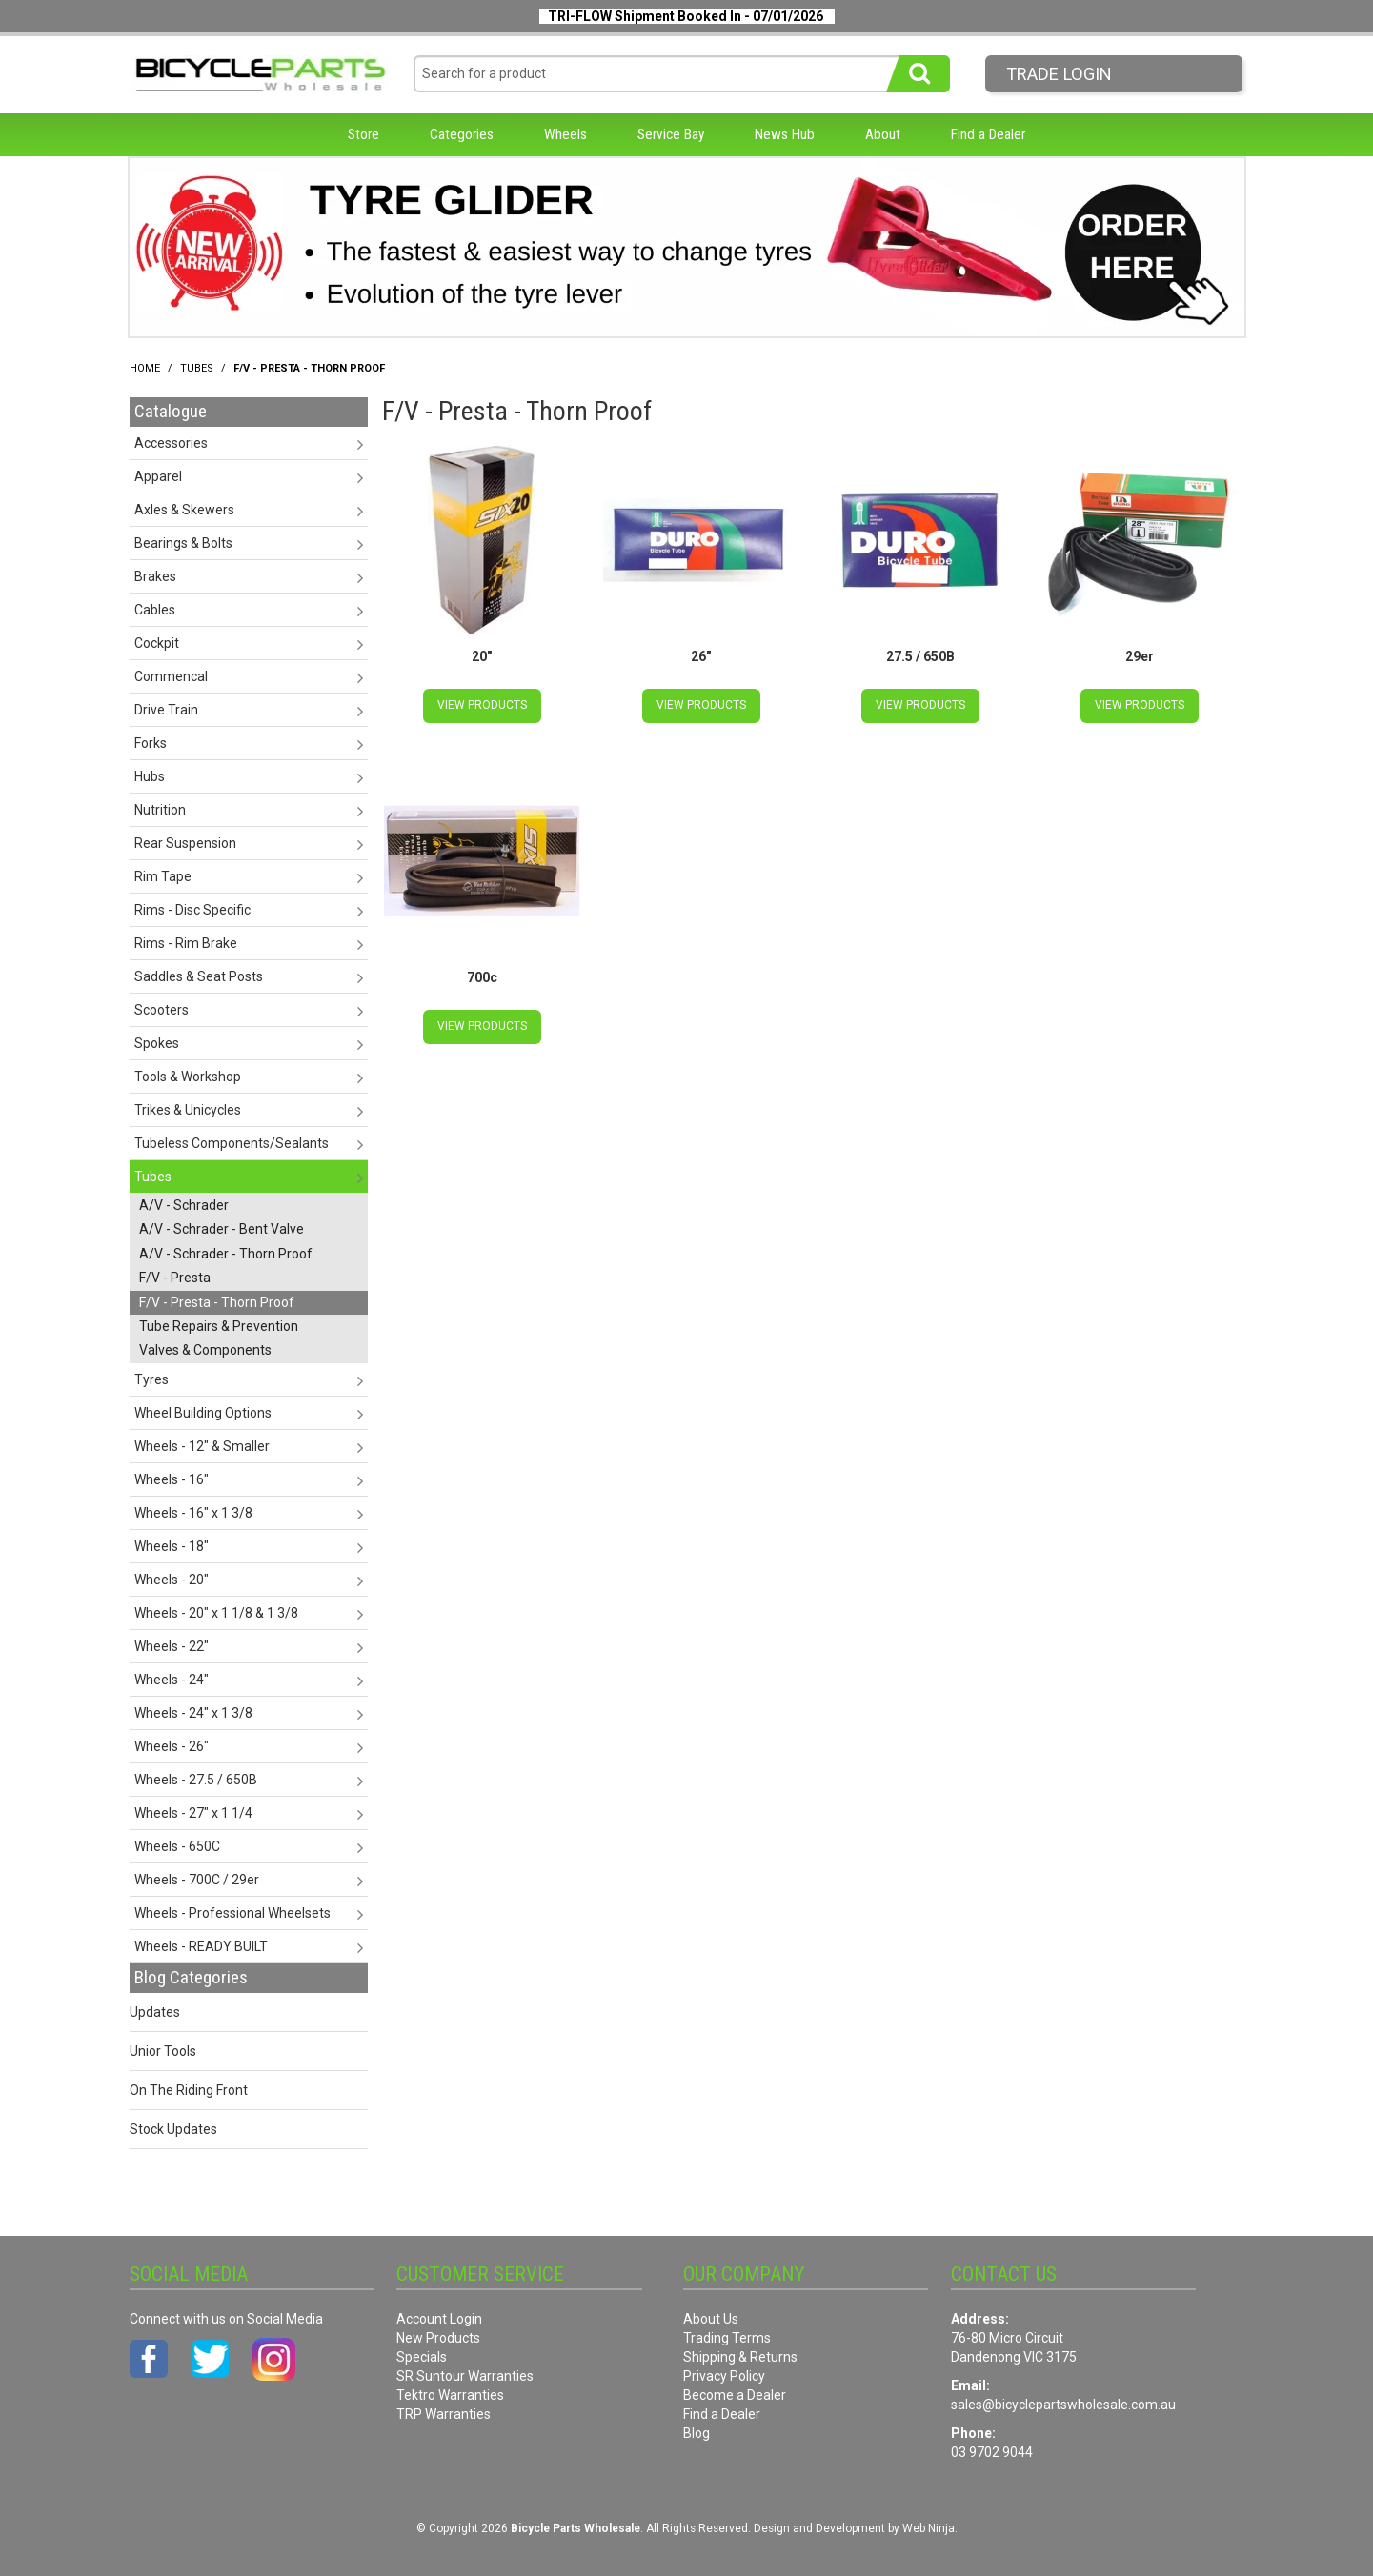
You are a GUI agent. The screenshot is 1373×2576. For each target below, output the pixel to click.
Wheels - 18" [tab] (171, 1546)
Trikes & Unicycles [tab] (187, 1109)
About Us (710, 2318)
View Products (482, 705)
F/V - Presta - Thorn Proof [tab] (216, 1302)
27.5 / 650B (920, 656)
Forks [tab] (150, 743)
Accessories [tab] (171, 443)
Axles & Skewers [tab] (184, 509)
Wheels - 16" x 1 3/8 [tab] (193, 1512)
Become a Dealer (734, 2395)
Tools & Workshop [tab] (187, 1076)
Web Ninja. (930, 2528)
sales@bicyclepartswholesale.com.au (1063, 2404)
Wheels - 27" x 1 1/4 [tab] (193, 1813)
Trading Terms (727, 2337)
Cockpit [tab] (156, 643)
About (882, 134)
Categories (462, 134)
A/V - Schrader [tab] (184, 1205)
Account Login (439, 2318)
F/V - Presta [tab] (175, 1277)
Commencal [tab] (171, 676)
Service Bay (670, 134)
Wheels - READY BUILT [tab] (201, 1946)
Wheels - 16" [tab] (171, 1479)
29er (1139, 656)
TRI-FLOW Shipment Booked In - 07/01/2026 (685, 16)
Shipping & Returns (740, 2357)
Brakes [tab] (155, 576)
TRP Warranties (443, 2414)
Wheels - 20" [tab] (171, 1579)
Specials (421, 2357)
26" (701, 656)
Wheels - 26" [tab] (171, 1746)
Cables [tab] (154, 609)
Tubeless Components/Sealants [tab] (231, 1143)
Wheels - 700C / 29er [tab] (196, 1879)
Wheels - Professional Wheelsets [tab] (232, 1913)
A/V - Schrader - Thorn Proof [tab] (226, 1253)
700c (482, 977)
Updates (155, 2012)
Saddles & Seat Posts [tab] (198, 976)
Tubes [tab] (153, 1176)
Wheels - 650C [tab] (177, 1846)
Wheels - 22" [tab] (171, 1646)
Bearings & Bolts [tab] (183, 543)
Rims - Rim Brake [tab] (185, 943)
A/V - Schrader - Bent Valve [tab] (221, 1229)
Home (145, 368)
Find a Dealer (988, 134)
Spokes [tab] (156, 1043)
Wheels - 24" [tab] (171, 1679)
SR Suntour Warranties (465, 2376)
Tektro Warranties (450, 2395)
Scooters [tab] (161, 1009)
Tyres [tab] (151, 1379)
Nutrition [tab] (160, 809)
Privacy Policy (724, 2376)
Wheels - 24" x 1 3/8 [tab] (193, 1713)
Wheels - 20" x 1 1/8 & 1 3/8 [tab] (216, 1612)
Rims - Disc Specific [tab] (192, 909)
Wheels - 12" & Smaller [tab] (202, 1446)
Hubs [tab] (149, 776)
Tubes (196, 368)
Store (363, 134)
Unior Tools (163, 2051)
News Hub (785, 134)
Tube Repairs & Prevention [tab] (218, 1326)
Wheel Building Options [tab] (203, 1412)
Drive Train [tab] (166, 709)
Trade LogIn (1059, 74)
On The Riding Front (189, 2090)
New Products (438, 2337)
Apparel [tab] (158, 476)
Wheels (565, 134)
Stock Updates (173, 2129)
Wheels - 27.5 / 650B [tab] (195, 1779)
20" (482, 656)
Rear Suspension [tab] (185, 843)
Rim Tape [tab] (163, 876)
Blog (696, 2433)
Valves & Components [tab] (205, 1350)
